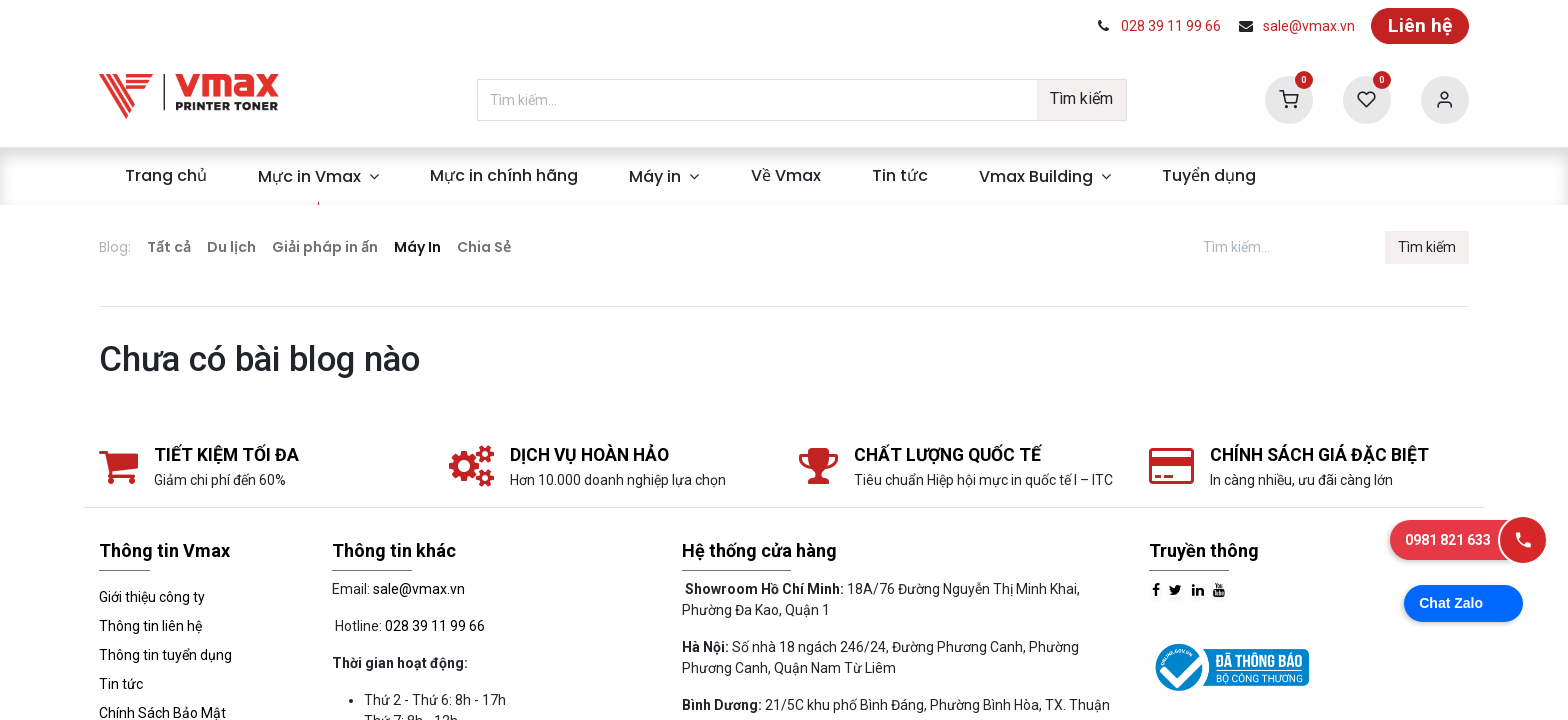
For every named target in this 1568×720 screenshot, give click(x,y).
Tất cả (169, 247)
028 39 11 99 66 (1171, 26)
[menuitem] (165, 176)
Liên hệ (1420, 25)
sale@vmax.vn (1309, 26)
